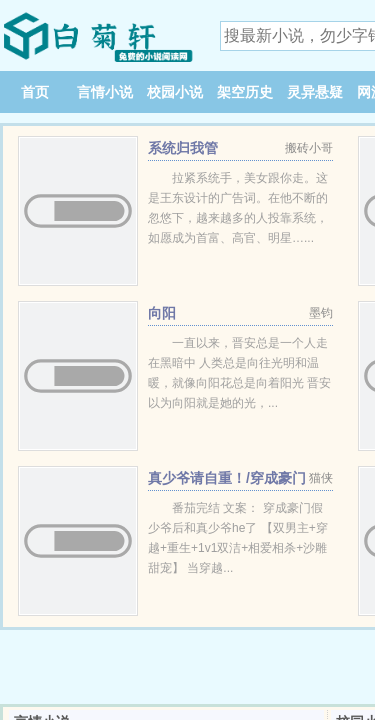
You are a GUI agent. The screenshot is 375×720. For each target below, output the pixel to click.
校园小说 (175, 92)
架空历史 (245, 92)
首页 (35, 92)
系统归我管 (183, 148)
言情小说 (105, 92)
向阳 (162, 313)
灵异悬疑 (315, 92)
